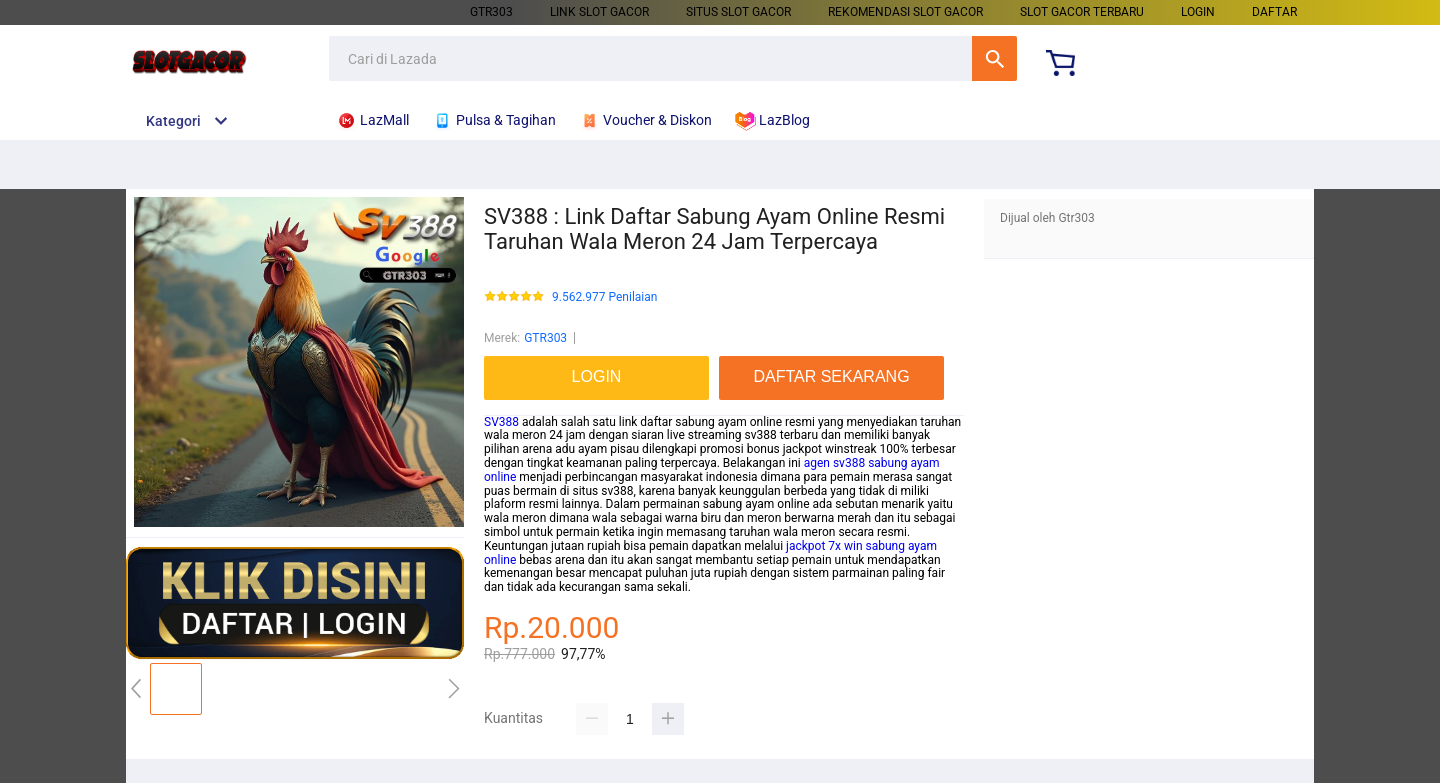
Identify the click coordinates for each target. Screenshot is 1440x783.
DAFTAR (1274, 12)
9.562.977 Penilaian (604, 297)
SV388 (501, 422)
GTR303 (491, 12)
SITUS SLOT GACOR (738, 12)
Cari (994, 58)
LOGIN (1198, 12)
